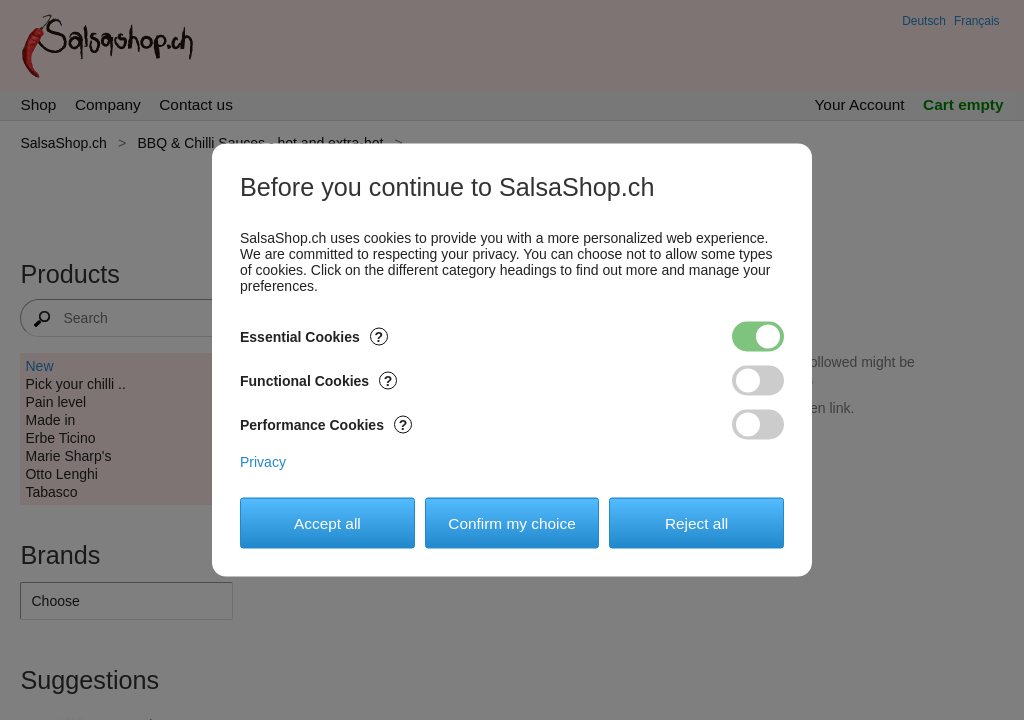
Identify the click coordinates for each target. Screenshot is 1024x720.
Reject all (696, 522)
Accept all (327, 522)
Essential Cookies (314, 337)
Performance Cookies (326, 425)
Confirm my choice (511, 522)
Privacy (263, 462)
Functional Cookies (318, 381)
